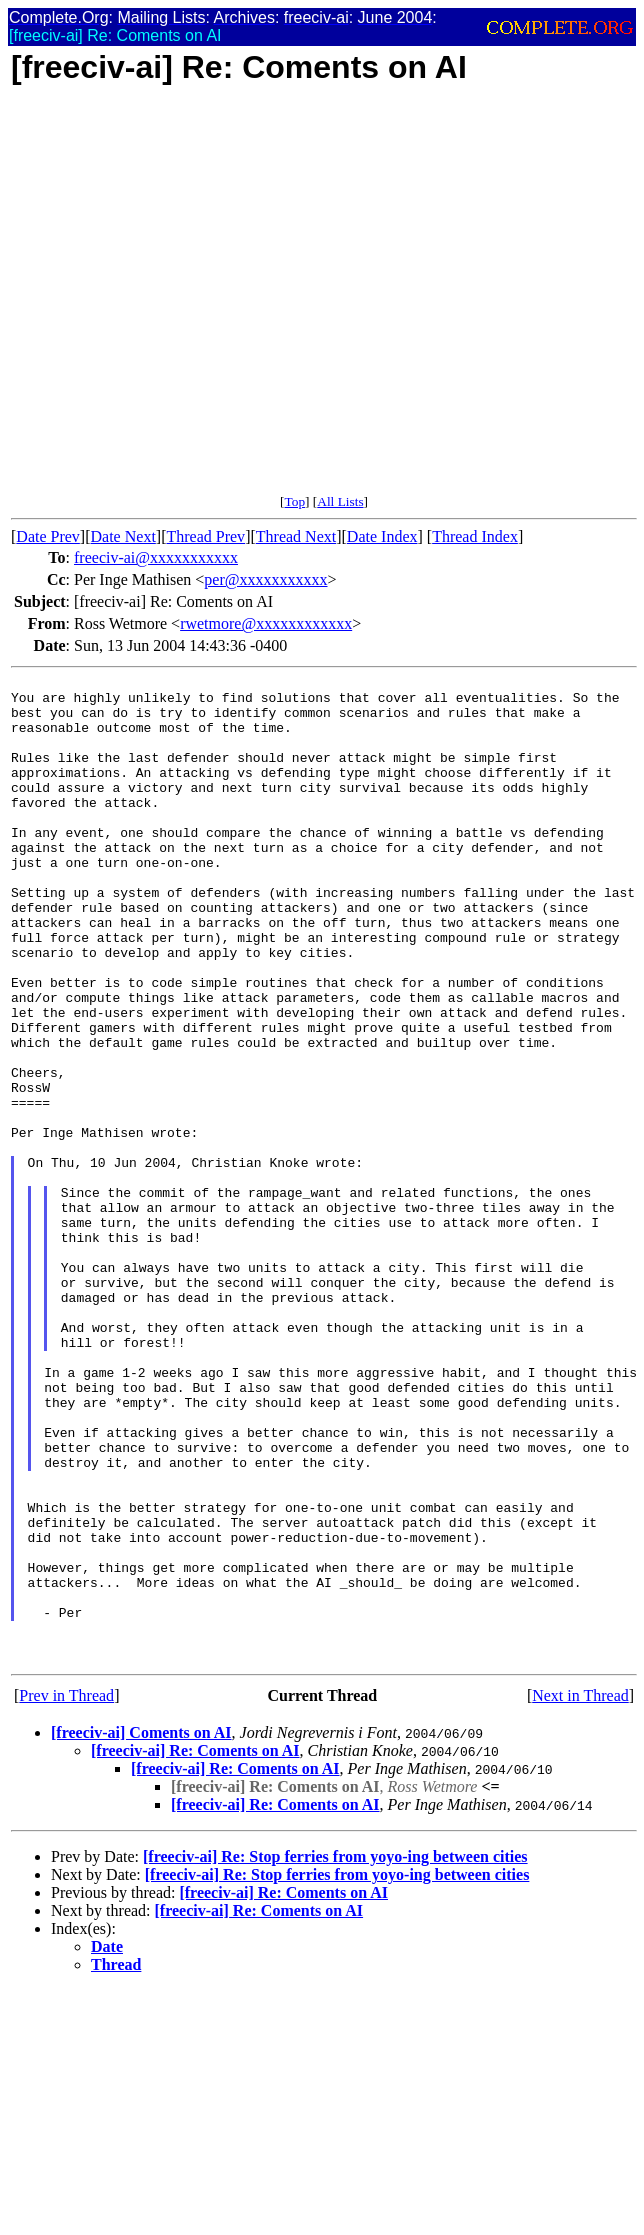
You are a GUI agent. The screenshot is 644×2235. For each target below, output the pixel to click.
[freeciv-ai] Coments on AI (141, 1930)
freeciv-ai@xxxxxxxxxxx (156, 557)
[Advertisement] (193, 300)
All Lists (340, 501)
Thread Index (475, 536)
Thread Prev (205, 536)
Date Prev (48, 536)
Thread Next (296, 536)
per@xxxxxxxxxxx (265, 579)
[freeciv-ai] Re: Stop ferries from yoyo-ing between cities (335, 2054)
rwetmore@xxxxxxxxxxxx (266, 623)
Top (294, 501)
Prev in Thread (66, 1893)
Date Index (382, 536)
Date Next (123, 536)
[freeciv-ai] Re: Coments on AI (195, 1948)
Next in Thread (580, 1893)
